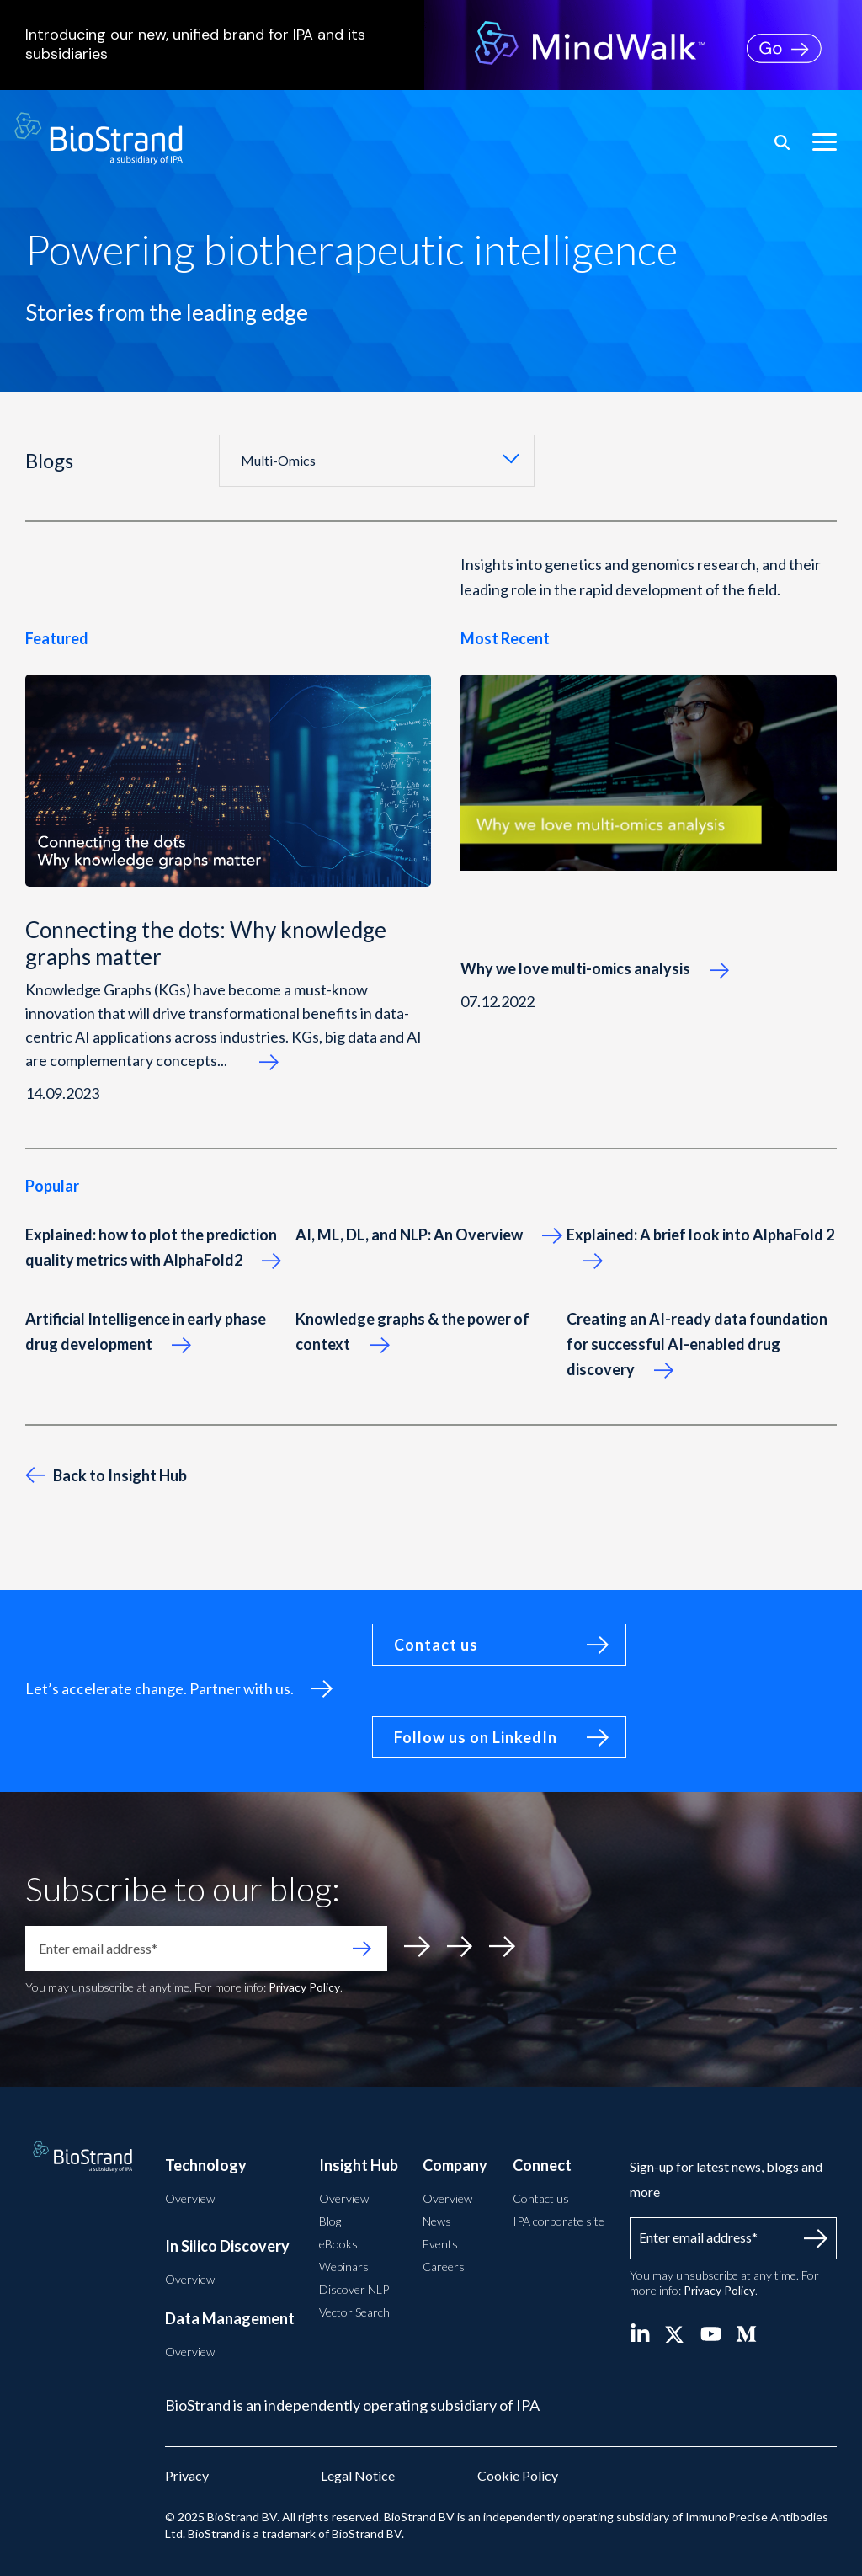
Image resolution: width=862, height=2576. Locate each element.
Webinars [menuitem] (344, 2266)
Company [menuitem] (455, 2165)
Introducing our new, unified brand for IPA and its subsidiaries (228, 45)
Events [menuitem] (440, 2244)
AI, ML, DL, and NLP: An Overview (428, 1234)
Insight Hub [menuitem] (358, 2165)
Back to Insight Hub (106, 1475)
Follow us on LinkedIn (475, 1737)
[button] (824, 140)
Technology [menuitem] (206, 2165)
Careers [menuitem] (444, 2266)
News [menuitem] (437, 2221)
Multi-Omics (278, 460)
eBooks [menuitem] (338, 2244)
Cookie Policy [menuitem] (517, 2475)
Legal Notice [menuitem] (358, 2475)
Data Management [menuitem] (230, 2318)
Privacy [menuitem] (187, 2475)
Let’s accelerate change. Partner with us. (159, 1688)
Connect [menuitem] (542, 2165)
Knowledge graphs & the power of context (412, 1331)
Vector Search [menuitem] (354, 2312)
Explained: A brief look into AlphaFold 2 (700, 1247)
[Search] (782, 142)
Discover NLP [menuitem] (354, 2289)
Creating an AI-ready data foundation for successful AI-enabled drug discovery (697, 1344)
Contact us (436, 1644)
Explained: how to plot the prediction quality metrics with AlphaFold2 (153, 1247)
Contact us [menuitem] (541, 2198)
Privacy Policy (304, 1987)
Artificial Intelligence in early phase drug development (145, 1331)
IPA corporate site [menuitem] (558, 2221)
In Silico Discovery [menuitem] (227, 2246)
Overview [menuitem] (190, 2198)
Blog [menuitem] (330, 2221)
